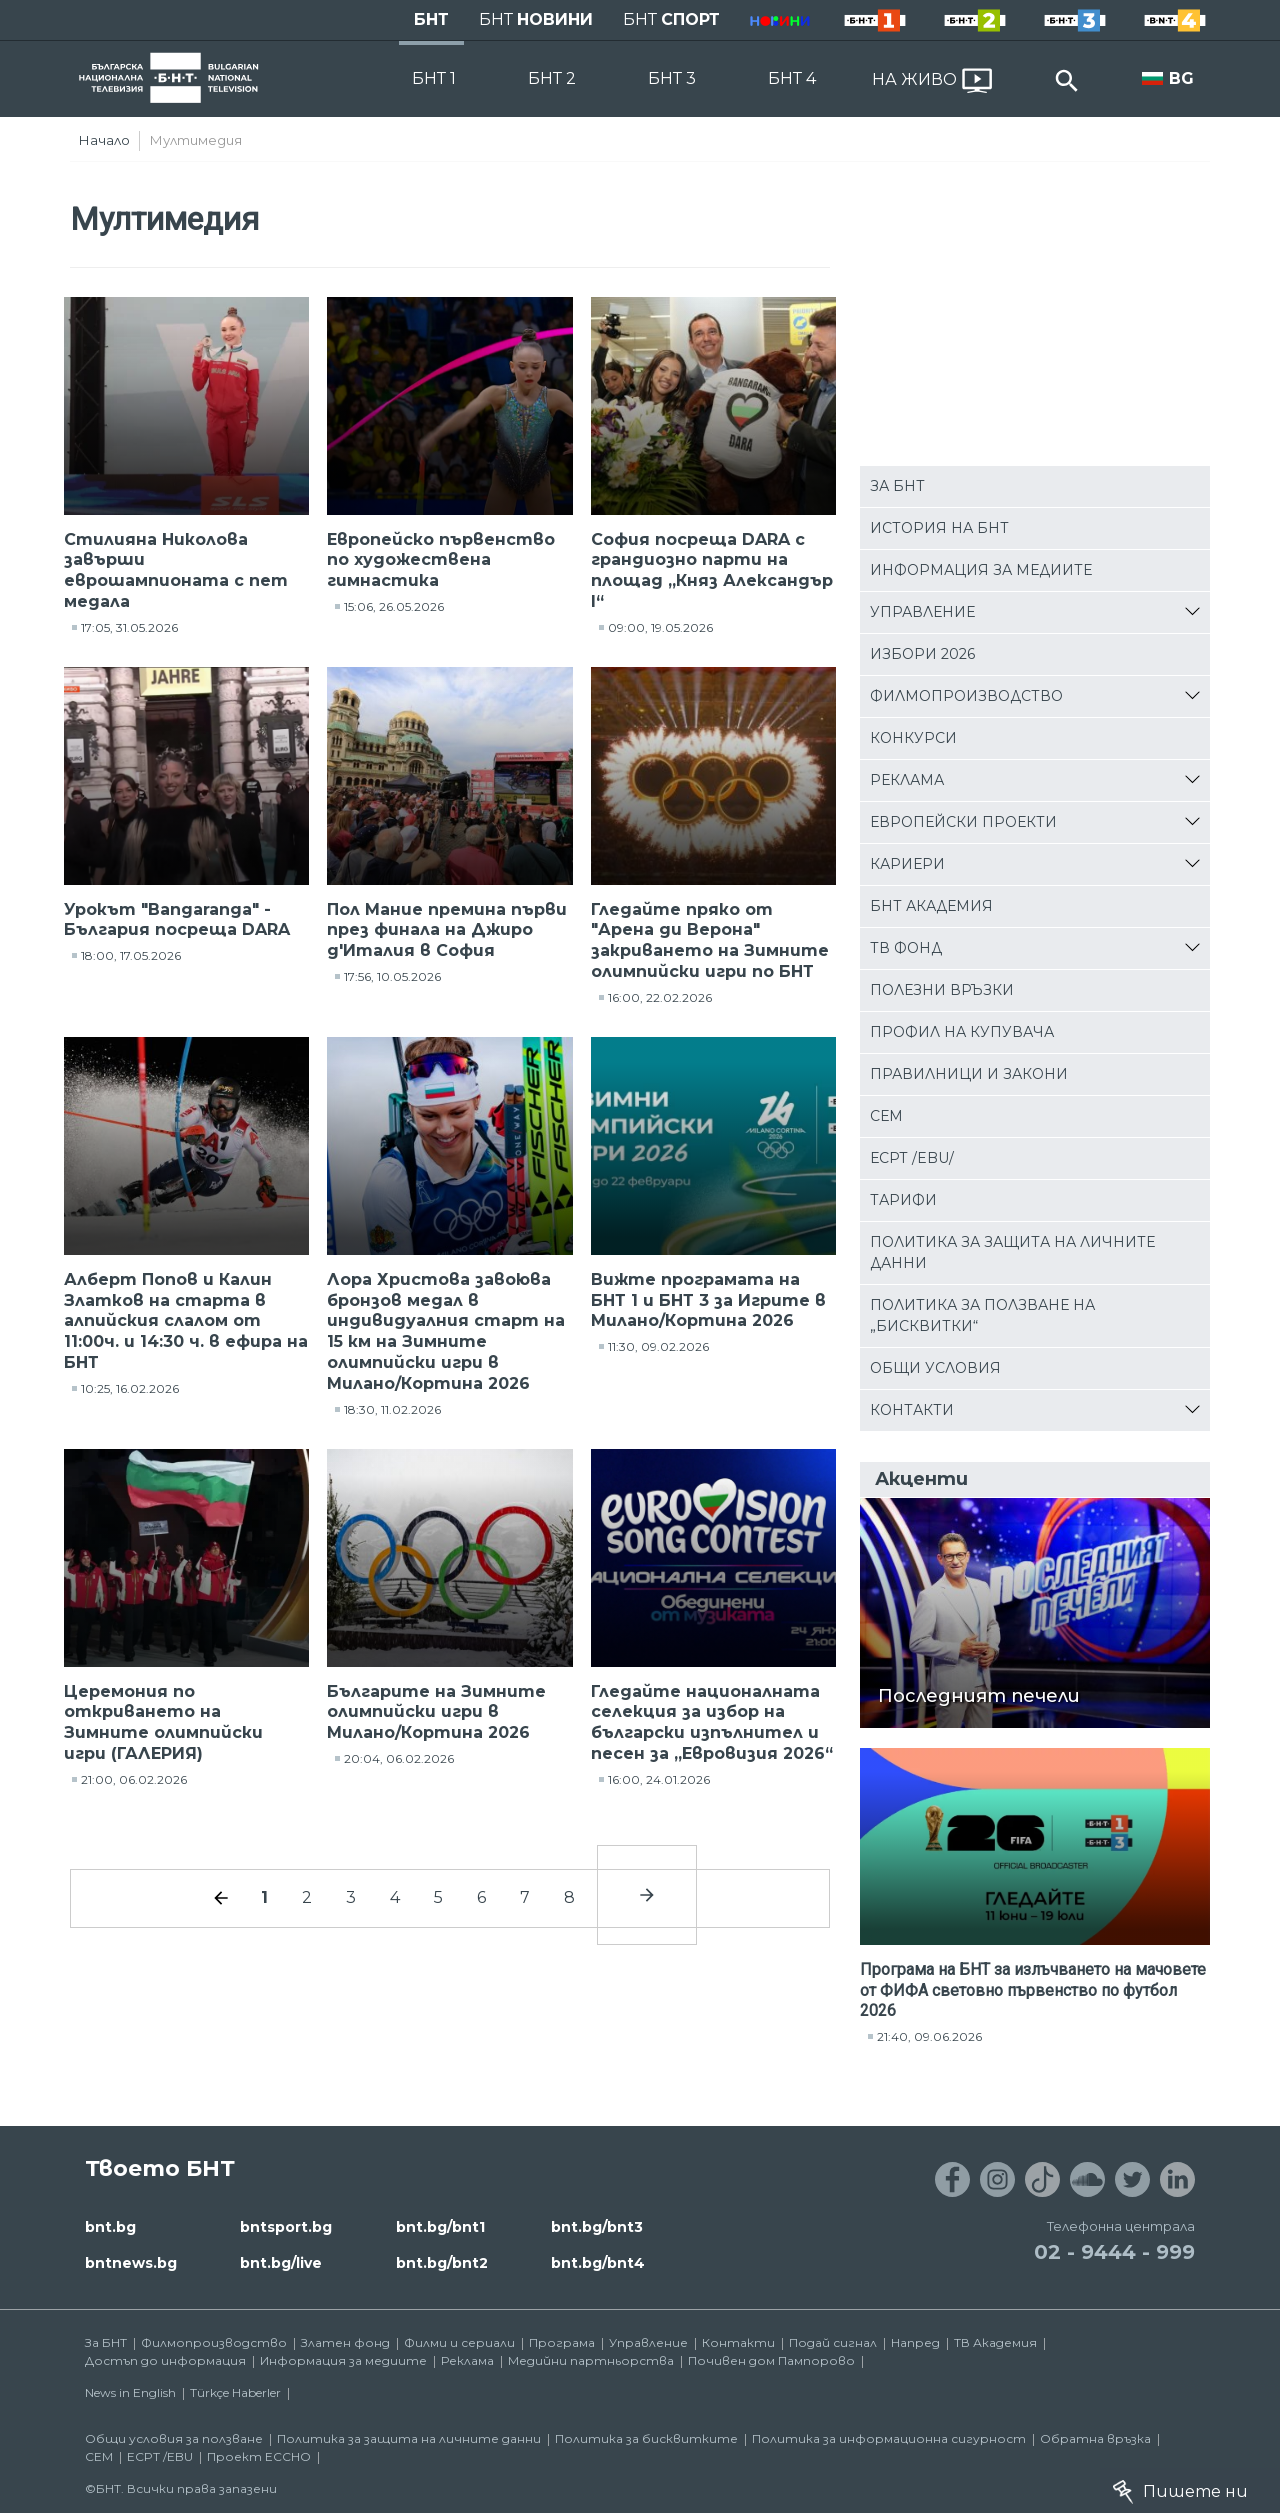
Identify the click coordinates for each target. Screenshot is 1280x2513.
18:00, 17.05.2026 (131, 955)
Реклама (907, 780)
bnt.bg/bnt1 (440, 2227)
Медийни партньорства (591, 2360)
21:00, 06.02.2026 (134, 1779)
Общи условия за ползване (174, 2438)
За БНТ (897, 486)
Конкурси (913, 738)
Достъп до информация (165, 2360)
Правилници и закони (969, 1074)
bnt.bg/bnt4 (598, 2263)
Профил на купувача (962, 1032)
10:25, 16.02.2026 (130, 1388)
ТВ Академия (995, 2342)
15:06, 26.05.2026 (394, 606)
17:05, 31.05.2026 (129, 627)
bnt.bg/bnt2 (442, 2263)
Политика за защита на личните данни (1012, 1252)
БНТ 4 (792, 78)
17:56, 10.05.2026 (392, 976)
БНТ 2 (552, 78)
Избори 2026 (922, 654)
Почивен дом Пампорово (771, 2360)
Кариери (907, 864)
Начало (104, 140)
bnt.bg (110, 2227)
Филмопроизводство (966, 696)
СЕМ (886, 1116)
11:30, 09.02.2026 (658, 1346)
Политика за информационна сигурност (889, 2438)
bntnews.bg (131, 2263)
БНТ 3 (672, 78)
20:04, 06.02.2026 (399, 1758)
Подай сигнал (833, 2342)
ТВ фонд (906, 948)
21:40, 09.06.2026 (929, 2036)
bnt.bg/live (281, 2263)
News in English (130, 2392)
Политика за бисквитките (646, 2438)
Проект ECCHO (259, 2456)
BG (1181, 78)
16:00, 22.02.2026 (660, 997)
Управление (922, 612)
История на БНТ (939, 528)
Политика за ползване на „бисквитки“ (982, 1315)
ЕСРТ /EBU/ (912, 1158)
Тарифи (903, 1200)
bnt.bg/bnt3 (597, 2227)
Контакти (912, 1410)
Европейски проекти (963, 822)
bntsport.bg (286, 2227)
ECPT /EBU (160, 2456)
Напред (915, 2342)
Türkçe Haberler (235, 2392)
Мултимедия (196, 140)
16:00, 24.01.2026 (659, 1779)
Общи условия (935, 1368)
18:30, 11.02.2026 (392, 1409)
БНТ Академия (931, 906)
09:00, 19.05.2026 (660, 627)
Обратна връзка (1095, 2438)
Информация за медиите (981, 570)
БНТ (431, 19)
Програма (562, 2342)
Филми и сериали (459, 2342)
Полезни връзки (942, 990)
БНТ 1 (434, 78)
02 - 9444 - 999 (1114, 2252)
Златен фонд (345, 2342)
